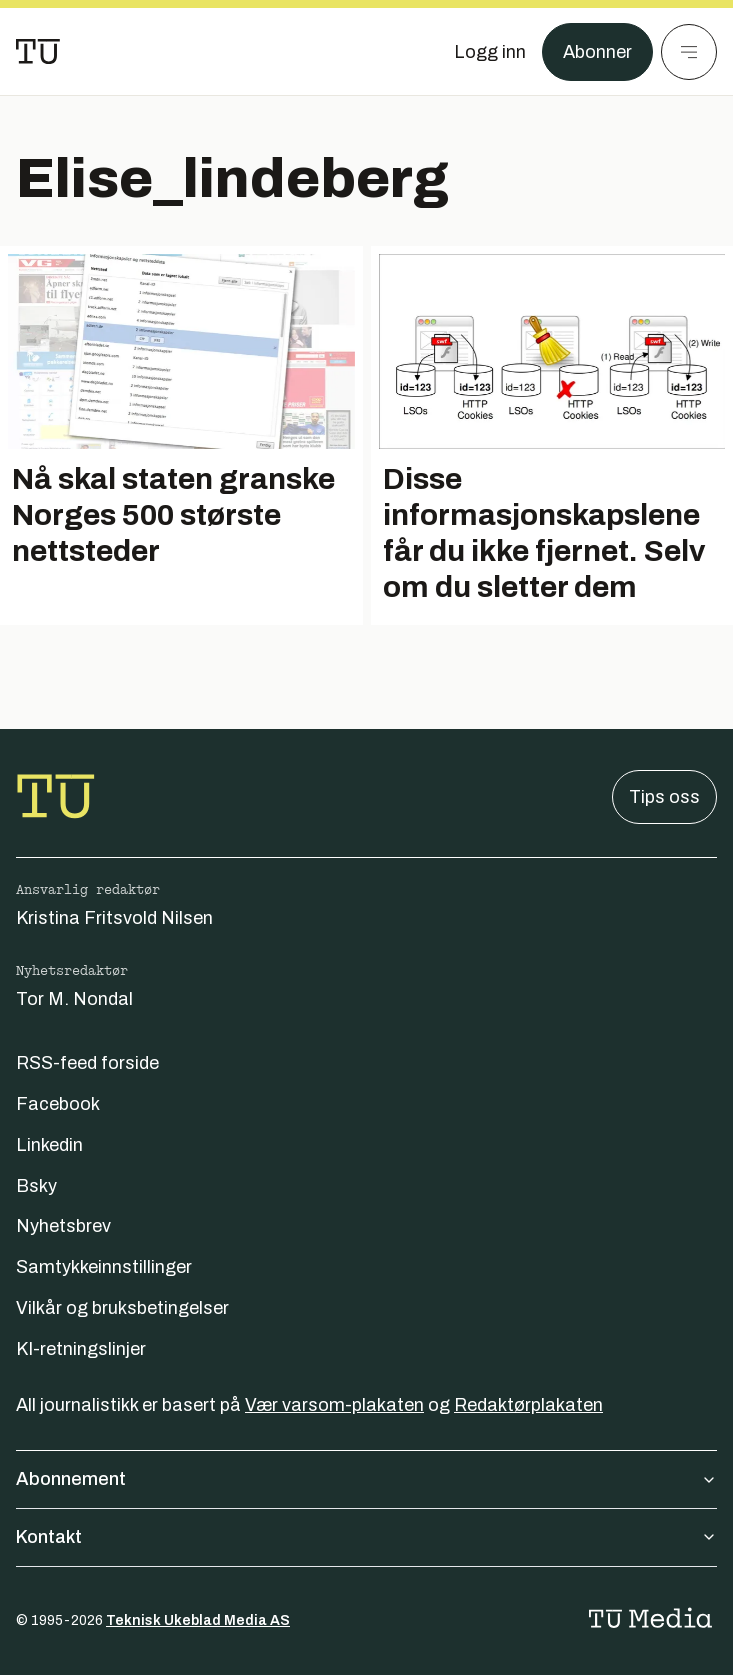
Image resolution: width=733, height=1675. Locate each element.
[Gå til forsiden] (38, 52)
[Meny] (689, 52)
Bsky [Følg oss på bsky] (36, 1186)
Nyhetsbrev (63, 1226)
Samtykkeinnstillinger (104, 1267)
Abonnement (366, 1479)
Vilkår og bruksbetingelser (122, 1308)
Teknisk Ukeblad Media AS (198, 1620)
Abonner (597, 52)
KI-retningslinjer (81, 1349)
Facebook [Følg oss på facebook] (58, 1104)
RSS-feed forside (87, 1063)
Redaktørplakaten (528, 1405)
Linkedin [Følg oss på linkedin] (49, 1145)
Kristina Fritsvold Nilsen (114, 918)
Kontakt (366, 1537)
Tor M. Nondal (74, 999)
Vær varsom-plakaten (334, 1405)
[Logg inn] (490, 52)
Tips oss (664, 797)
